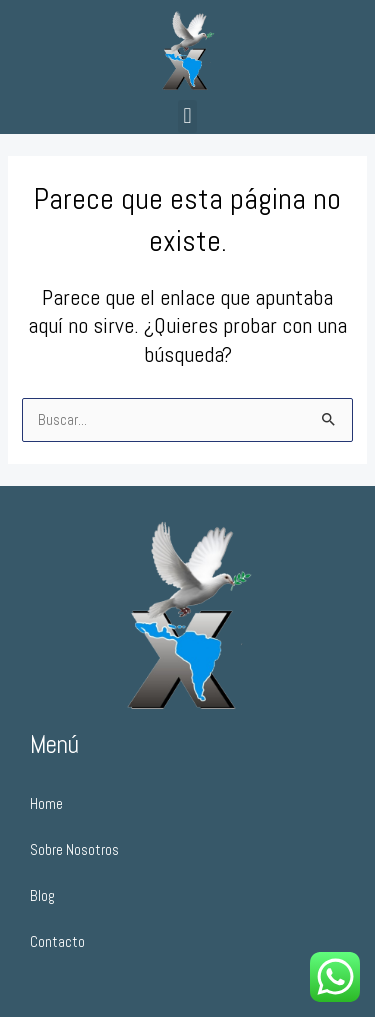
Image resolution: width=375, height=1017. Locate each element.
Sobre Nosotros (74, 850)
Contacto (57, 942)
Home (46, 804)
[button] (187, 116)
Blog (42, 896)
